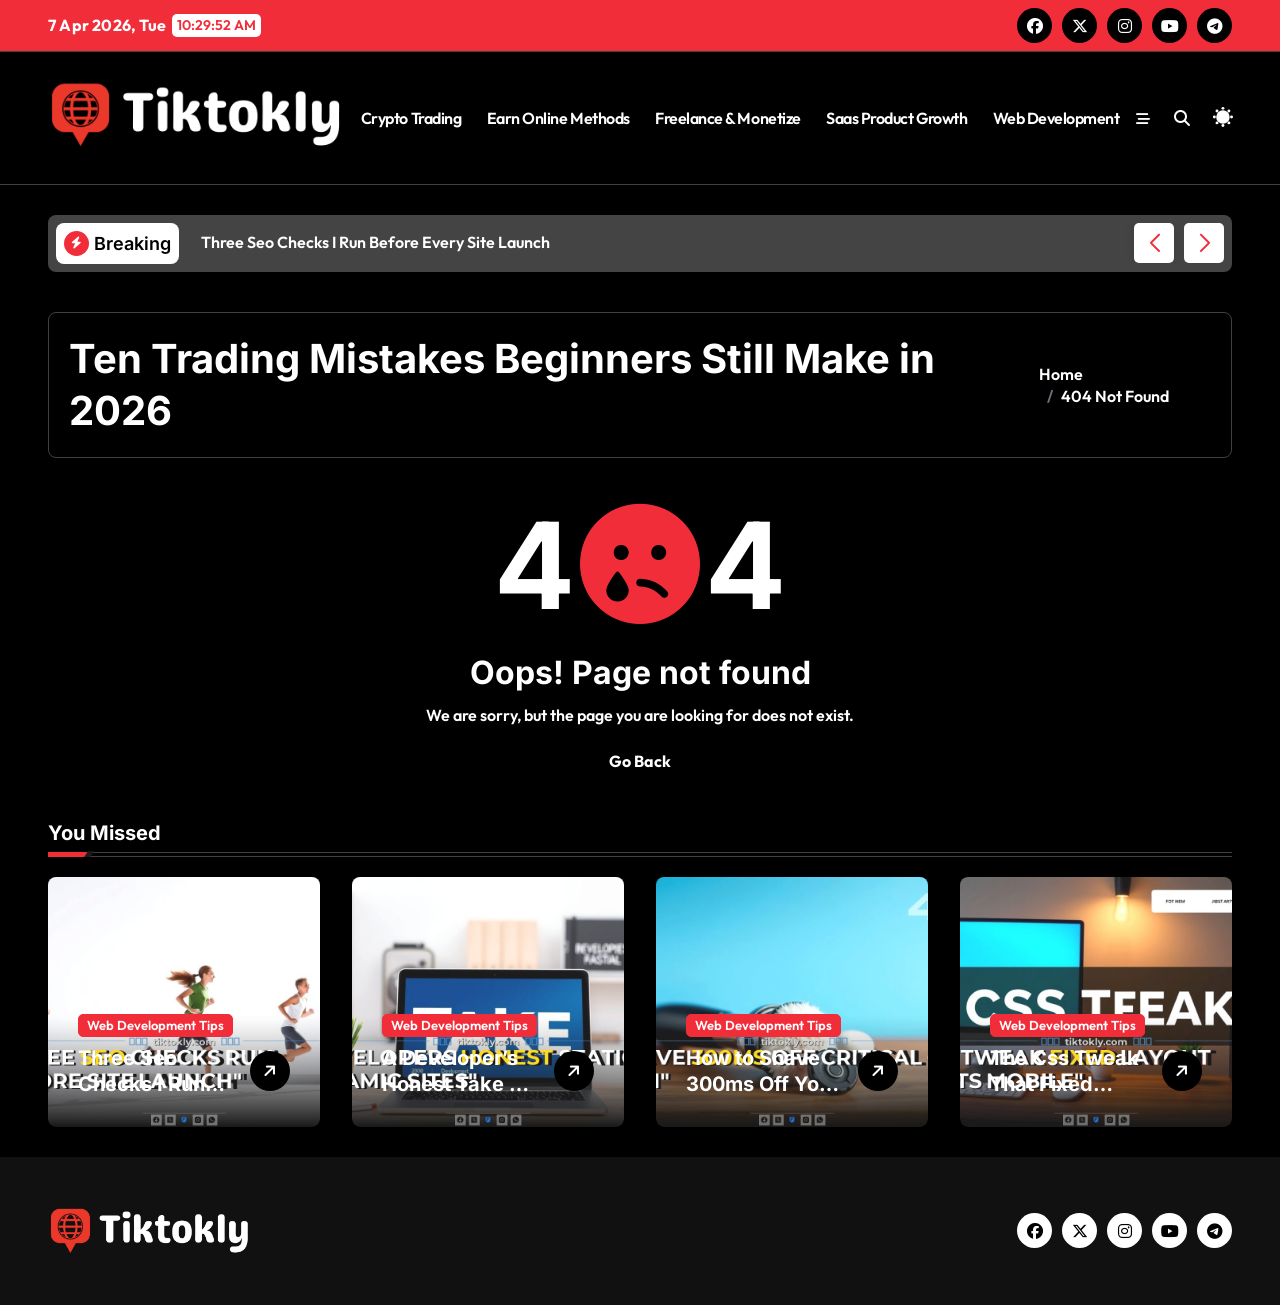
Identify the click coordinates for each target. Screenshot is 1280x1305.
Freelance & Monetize (727, 118)
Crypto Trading (411, 118)
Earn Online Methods (558, 118)
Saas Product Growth (896, 118)
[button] (1204, 243)
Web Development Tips (155, 1025)
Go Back (640, 761)
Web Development (1056, 118)
